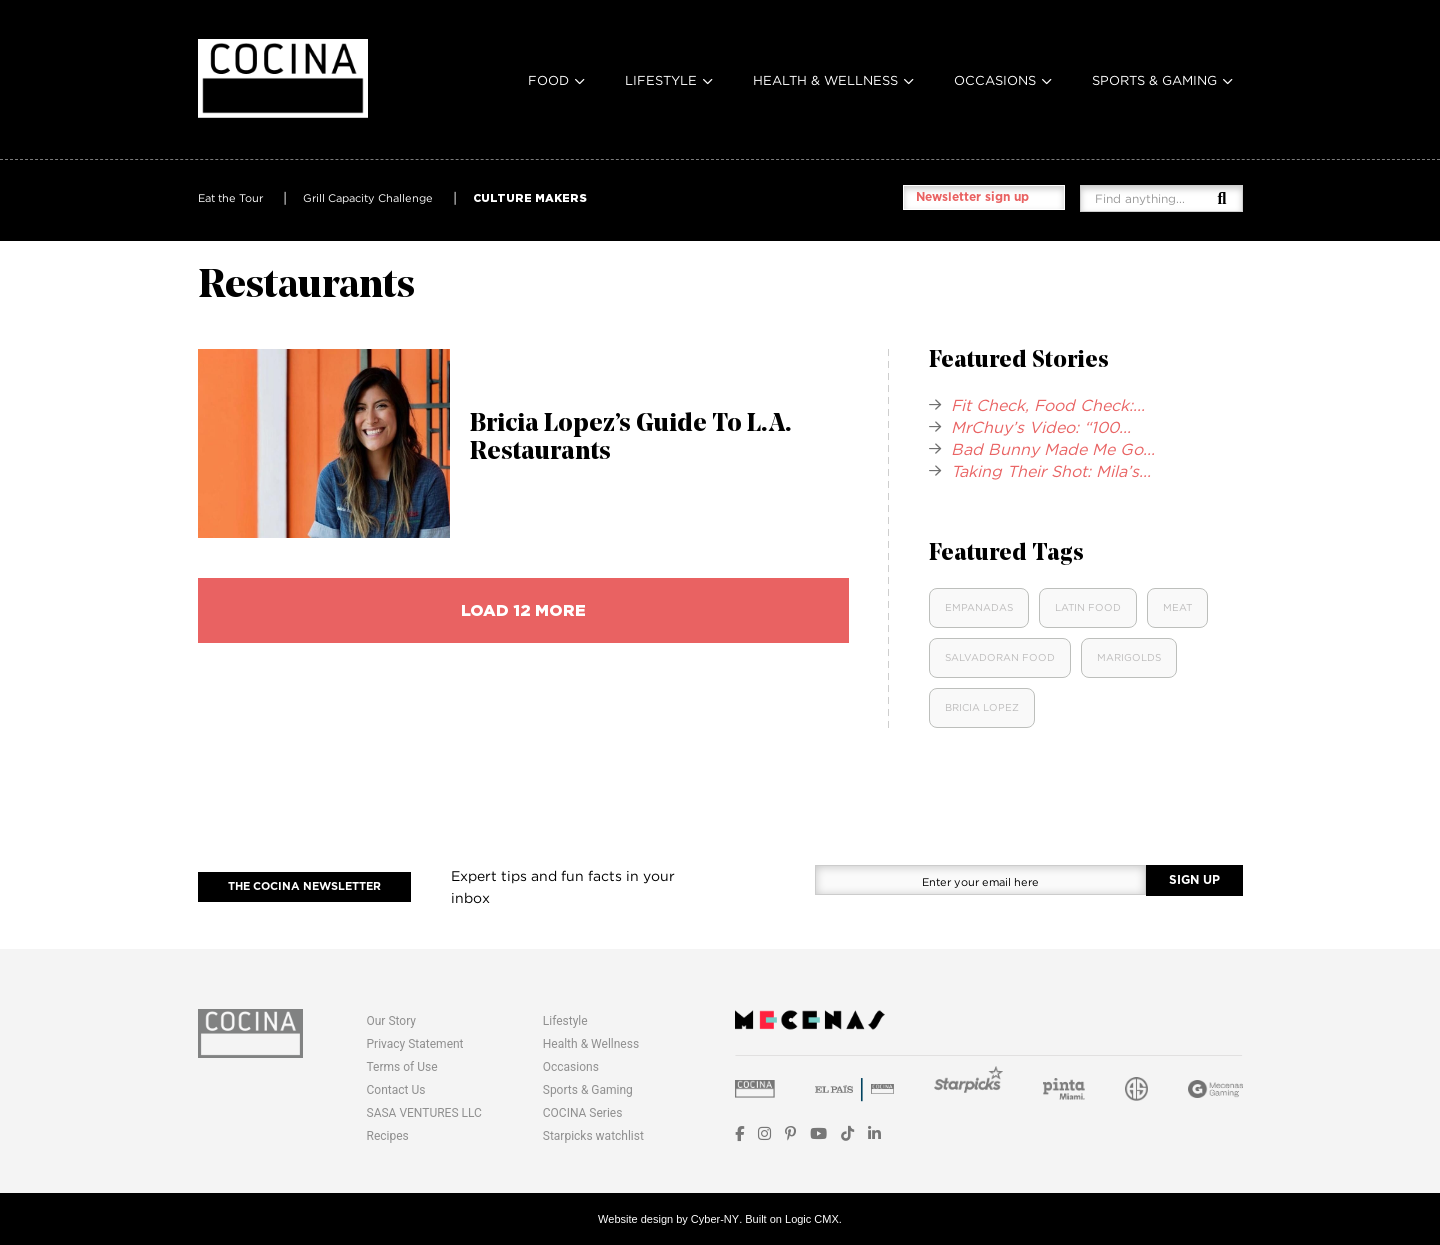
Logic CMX (812, 1219)
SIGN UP (1194, 880)
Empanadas (979, 607)
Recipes (388, 1136)
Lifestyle (661, 80)
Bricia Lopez (982, 707)
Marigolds (1129, 657)
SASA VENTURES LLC (424, 1113)
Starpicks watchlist (593, 1136)
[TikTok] (847, 1133)
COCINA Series (583, 1113)
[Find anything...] (1156, 198)
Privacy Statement (415, 1044)
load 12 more (523, 610)
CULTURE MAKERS (530, 198)
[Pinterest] (790, 1133)
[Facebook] (739, 1133)
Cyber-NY (715, 1219)
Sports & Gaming (1154, 80)
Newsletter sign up (972, 197)
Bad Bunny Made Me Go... (1053, 449)
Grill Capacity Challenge (368, 198)
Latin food (1088, 607)
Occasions (995, 80)
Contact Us (396, 1090)
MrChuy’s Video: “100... (1041, 427)
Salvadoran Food (1000, 657)
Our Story (392, 1021)
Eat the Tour (230, 198)
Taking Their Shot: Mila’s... (1051, 471)
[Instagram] (764, 1133)
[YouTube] (818, 1133)
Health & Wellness (825, 80)
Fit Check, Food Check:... (1048, 405)
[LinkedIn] (874, 1133)
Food (548, 80)
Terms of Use (402, 1067)
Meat (1177, 607)
